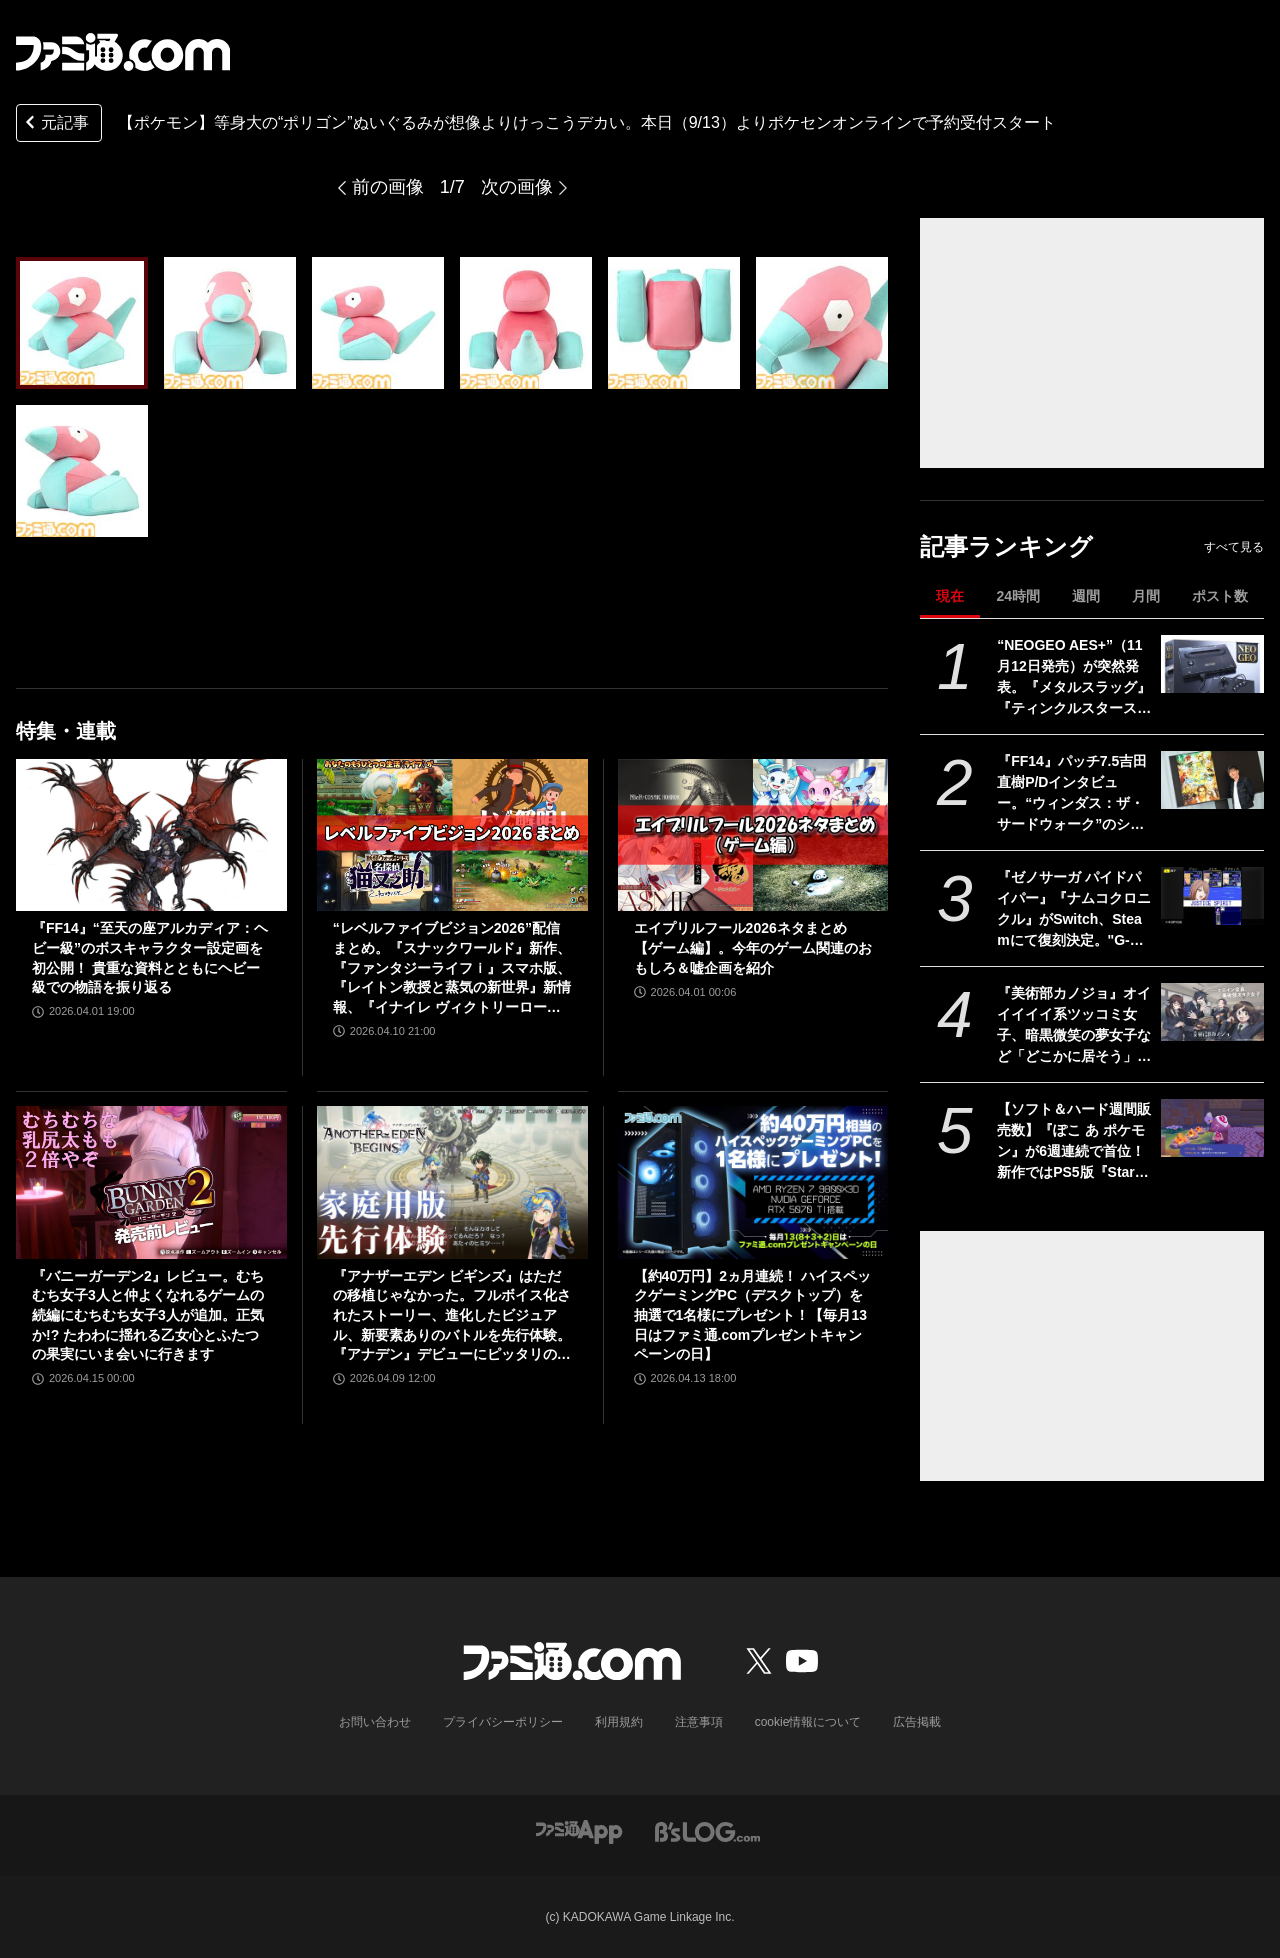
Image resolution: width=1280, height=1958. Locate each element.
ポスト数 (1220, 596)
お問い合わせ (375, 1722)
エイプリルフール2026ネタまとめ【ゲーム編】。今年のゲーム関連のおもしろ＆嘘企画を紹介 (753, 947)
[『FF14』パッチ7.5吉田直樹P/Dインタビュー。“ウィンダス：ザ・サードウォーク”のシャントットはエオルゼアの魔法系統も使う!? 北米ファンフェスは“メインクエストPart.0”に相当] (1212, 780)
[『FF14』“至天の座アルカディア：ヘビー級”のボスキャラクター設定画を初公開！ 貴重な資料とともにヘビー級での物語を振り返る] (151, 835)
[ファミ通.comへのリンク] (123, 52)
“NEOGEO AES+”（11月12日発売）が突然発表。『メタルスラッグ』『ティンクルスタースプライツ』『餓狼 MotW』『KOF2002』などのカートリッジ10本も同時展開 (1075, 678)
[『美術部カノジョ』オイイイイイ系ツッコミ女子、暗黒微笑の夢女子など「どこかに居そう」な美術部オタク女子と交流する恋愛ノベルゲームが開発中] (1212, 1012)
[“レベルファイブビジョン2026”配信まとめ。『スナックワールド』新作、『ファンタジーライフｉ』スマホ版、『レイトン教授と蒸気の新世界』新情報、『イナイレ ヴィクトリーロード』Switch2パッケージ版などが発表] (452, 835)
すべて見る (1234, 547)
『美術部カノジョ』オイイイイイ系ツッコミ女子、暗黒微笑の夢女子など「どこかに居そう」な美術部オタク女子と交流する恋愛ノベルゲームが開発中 (1074, 1026)
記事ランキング (1006, 546)
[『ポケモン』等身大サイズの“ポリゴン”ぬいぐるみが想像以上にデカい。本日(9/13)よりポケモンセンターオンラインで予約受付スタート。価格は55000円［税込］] (82, 323)
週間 (1086, 596)
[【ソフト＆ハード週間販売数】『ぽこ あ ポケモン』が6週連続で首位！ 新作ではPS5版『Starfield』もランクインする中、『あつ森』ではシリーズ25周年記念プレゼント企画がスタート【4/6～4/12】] (1212, 1128)
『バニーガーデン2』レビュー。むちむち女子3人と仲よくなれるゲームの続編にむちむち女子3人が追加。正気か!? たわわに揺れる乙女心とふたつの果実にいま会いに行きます (148, 1315)
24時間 (1018, 596)
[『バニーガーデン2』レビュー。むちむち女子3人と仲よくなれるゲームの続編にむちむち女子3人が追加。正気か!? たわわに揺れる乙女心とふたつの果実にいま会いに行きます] (151, 1182)
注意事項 (699, 1722)
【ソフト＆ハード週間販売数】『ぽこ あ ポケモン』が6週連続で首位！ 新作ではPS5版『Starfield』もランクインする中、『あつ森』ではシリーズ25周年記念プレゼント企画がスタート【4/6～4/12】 (1075, 1142)
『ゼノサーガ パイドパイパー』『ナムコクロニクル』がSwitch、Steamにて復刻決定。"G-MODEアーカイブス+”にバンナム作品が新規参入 (1074, 910)
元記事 (55, 124)
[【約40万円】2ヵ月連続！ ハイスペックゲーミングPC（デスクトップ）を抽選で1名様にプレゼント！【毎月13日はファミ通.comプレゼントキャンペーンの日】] (753, 1182)
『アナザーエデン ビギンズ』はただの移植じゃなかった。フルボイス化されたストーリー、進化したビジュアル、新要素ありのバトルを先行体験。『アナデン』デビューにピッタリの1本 (452, 1316)
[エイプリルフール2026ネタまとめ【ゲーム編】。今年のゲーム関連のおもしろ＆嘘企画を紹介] (753, 835)
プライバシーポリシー (503, 1722)
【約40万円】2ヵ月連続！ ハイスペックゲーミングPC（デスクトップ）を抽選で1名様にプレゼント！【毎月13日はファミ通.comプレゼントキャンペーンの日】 (752, 1315)
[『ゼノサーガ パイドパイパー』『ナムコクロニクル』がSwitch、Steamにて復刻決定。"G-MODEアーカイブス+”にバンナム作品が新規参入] (1212, 896)
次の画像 (517, 187)
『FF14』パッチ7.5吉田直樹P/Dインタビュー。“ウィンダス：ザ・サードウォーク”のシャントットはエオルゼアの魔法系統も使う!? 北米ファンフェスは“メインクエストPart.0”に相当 (1074, 794)
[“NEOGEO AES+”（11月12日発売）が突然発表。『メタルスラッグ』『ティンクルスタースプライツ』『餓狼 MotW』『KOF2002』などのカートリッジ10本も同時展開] (1212, 664)
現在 (950, 596)
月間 (1146, 596)
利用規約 (619, 1722)
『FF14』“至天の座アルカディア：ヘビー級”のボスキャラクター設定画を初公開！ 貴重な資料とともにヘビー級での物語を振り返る (150, 957)
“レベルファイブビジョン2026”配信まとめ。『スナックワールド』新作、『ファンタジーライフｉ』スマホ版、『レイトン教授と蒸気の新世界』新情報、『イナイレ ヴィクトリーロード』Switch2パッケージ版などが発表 (452, 968)
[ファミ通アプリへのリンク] (579, 1830)
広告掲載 (917, 1722)
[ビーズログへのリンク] (707, 1830)
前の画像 (388, 187)
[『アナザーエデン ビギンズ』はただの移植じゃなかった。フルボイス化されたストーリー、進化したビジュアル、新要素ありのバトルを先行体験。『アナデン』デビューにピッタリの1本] (452, 1182)
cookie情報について (808, 1722)
